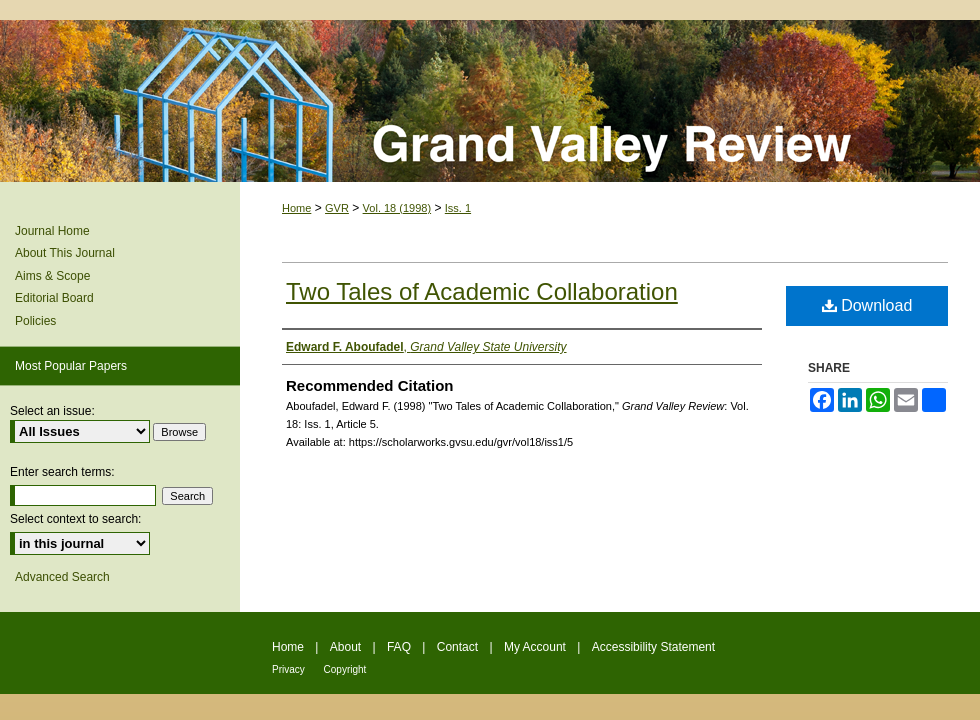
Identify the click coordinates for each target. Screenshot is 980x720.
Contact (459, 647)
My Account (536, 647)
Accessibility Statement (653, 647)
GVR (337, 208)
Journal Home (52, 231)
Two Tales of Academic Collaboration (482, 291)
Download (867, 305)
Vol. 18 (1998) (397, 208)
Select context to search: (75, 519)
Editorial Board (54, 298)
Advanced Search (62, 577)
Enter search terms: (62, 472)
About (347, 647)
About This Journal (65, 253)
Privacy (290, 669)
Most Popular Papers (71, 366)
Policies (35, 321)
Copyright (345, 669)
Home (296, 208)
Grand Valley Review (490, 101)
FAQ (400, 647)
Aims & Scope (52, 276)
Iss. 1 (458, 208)
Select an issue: (52, 411)
